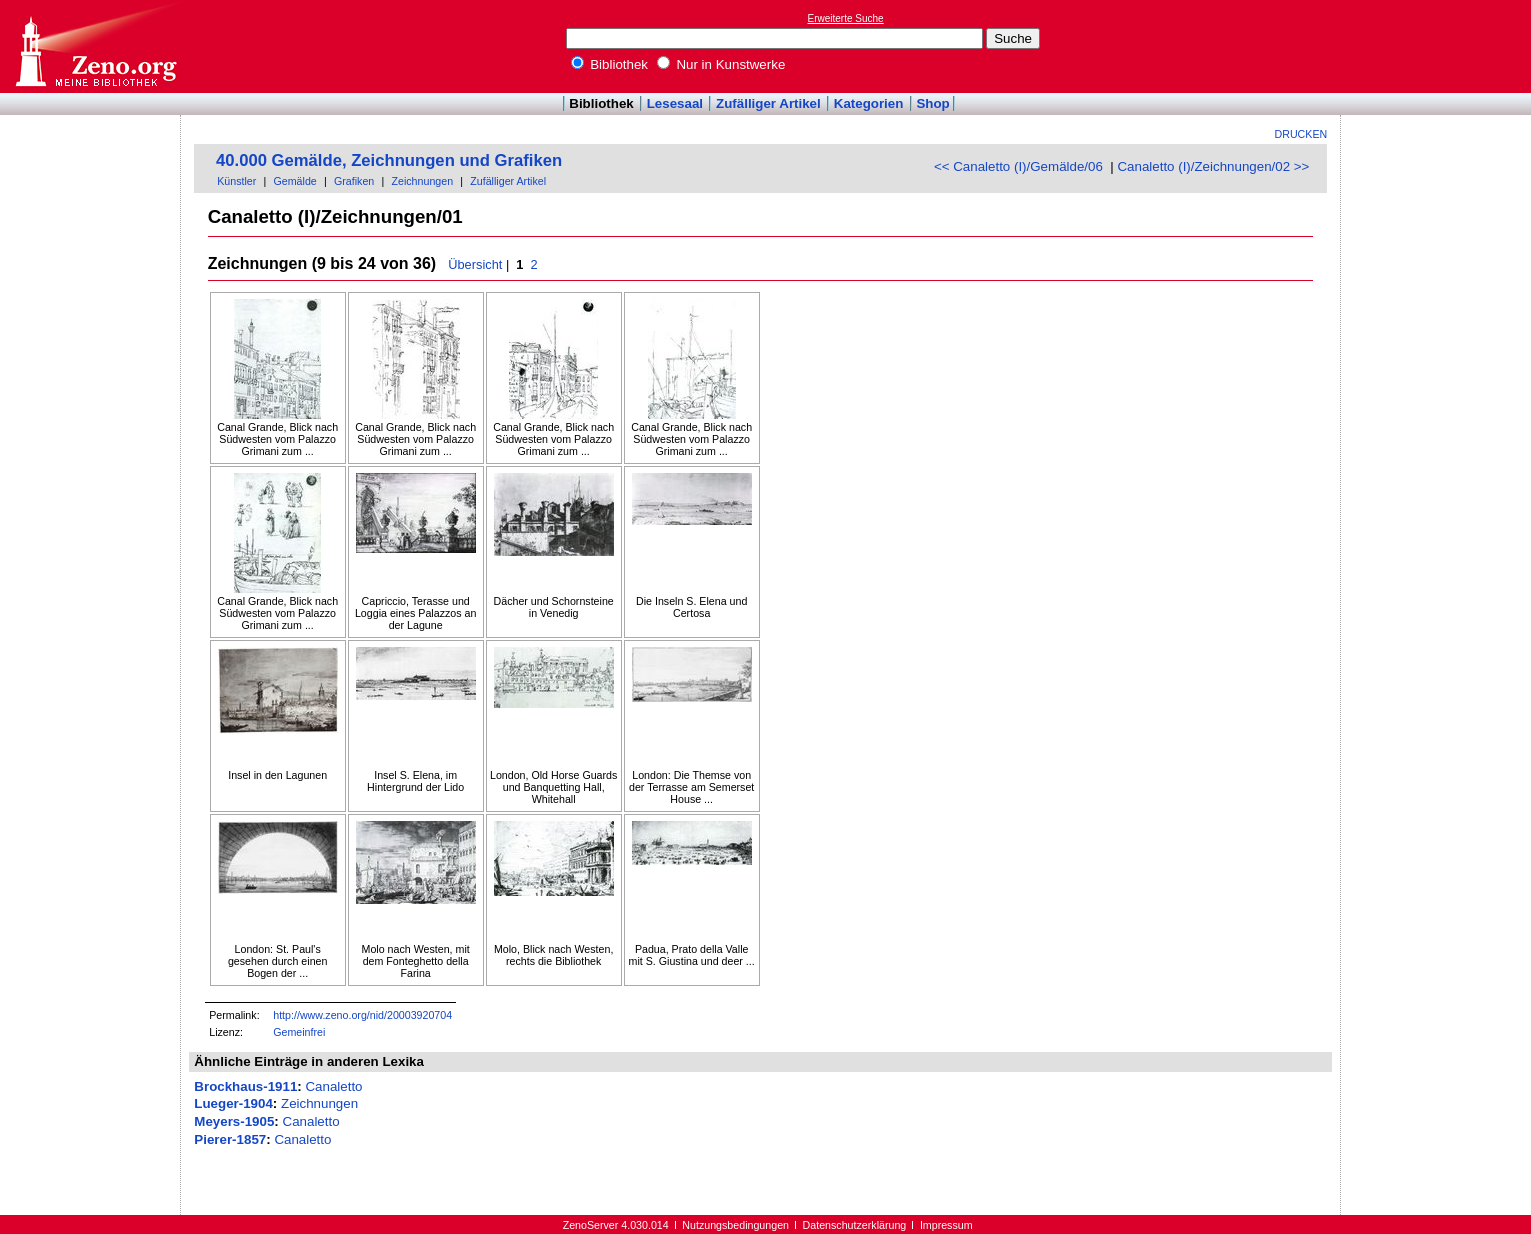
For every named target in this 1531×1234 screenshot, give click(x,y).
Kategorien (869, 103)
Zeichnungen (422, 181)
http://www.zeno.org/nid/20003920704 (362, 1015)
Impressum (946, 1225)
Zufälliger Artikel (768, 103)
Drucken (1301, 134)
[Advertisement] (1439, 46)
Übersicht (475, 264)
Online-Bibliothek (95, 46)
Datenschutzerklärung (855, 1225)
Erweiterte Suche (846, 18)
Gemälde (295, 181)
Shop (932, 103)
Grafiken (354, 181)
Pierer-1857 (230, 1139)
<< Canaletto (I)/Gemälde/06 (1018, 166)
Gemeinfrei (299, 1032)
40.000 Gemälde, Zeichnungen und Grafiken (389, 160)
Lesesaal (675, 103)
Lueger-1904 (233, 1103)
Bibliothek (610, 64)
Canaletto (333, 1086)
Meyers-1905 (234, 1121)
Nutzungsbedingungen (735, 1225)
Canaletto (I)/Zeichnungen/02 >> (1213, 166)
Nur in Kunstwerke (721, 64)
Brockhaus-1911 (245, 1086)
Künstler (236, 181)
